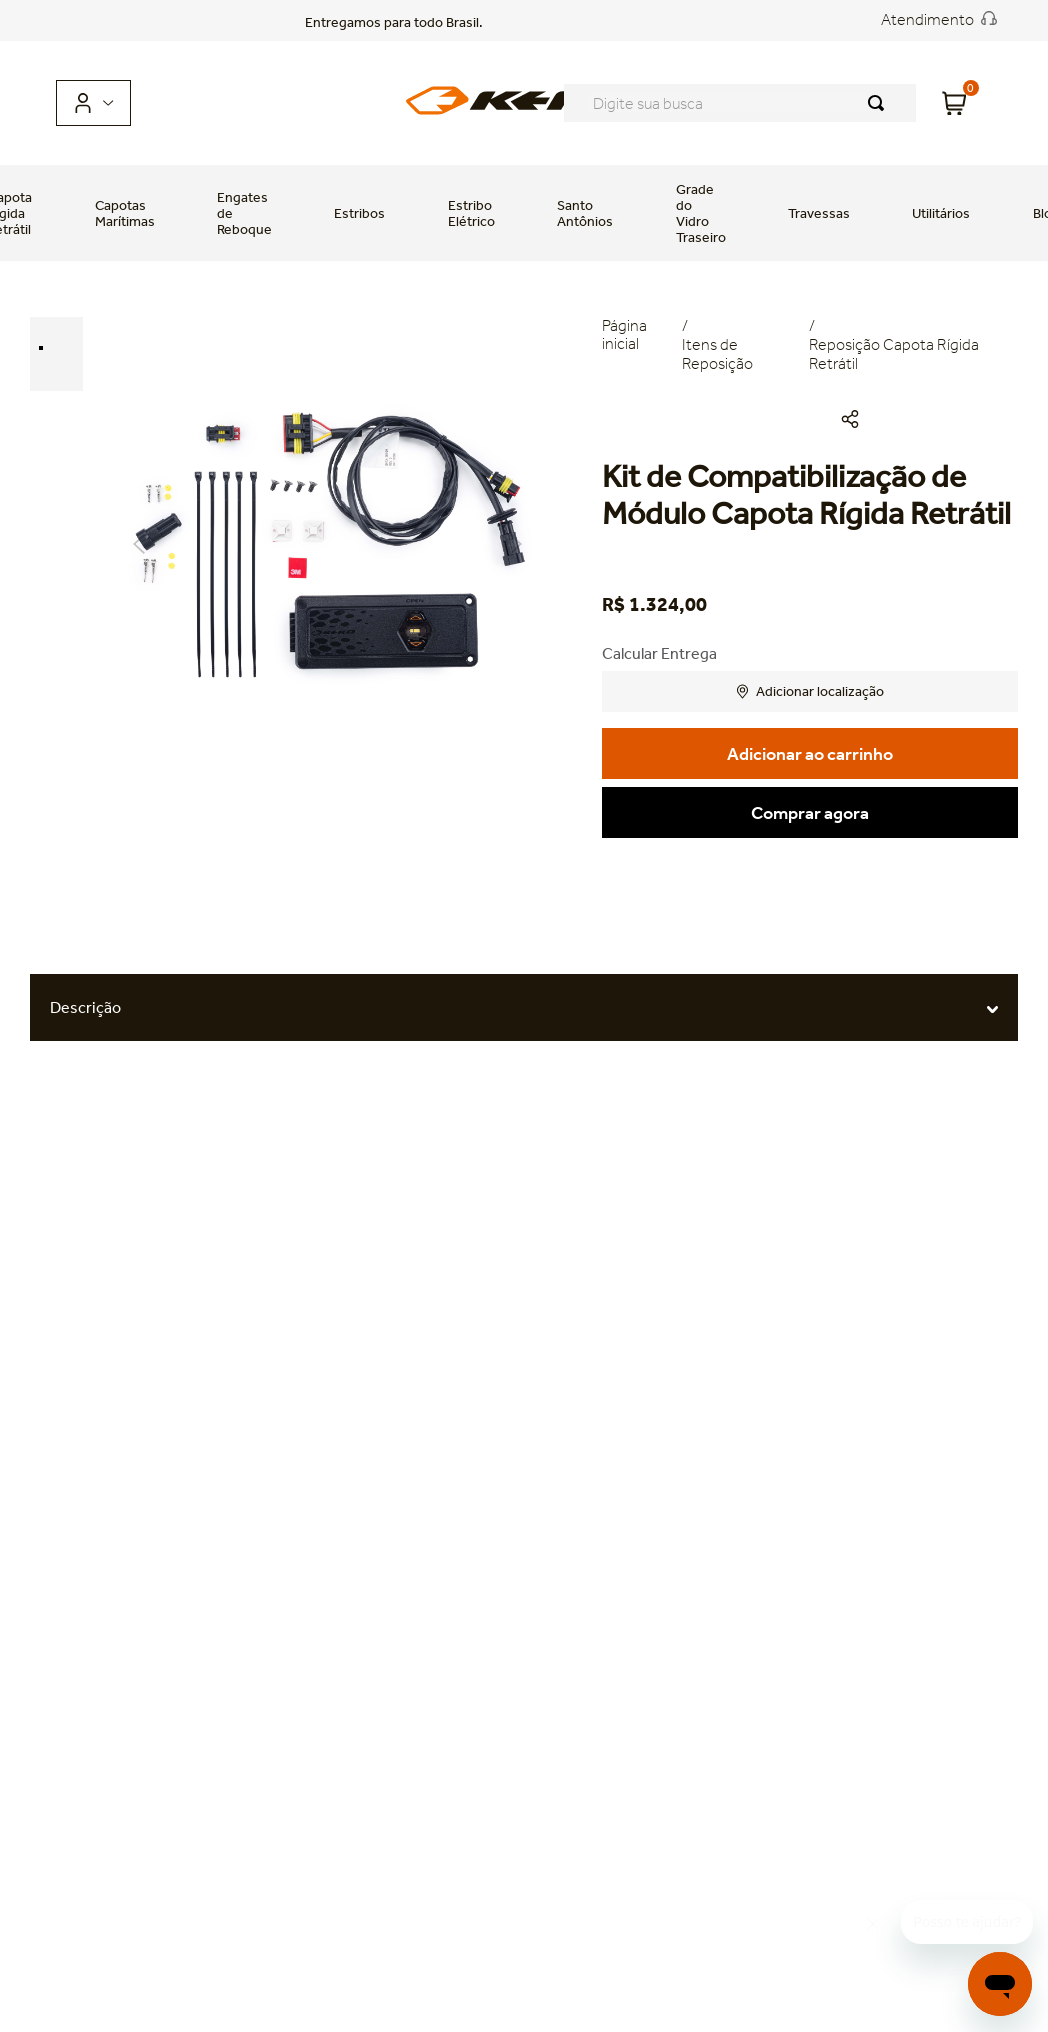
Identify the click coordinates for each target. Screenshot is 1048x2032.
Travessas (819, 213)
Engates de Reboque (244, 213)
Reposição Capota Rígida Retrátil (894, 354)
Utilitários (941, 213)
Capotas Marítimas (125, 213)
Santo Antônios (585, 213)
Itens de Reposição (717, 354)
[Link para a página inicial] (641, 345)
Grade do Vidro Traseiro (701, 213)
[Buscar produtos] (880, 103)
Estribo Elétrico (471, 213)
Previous (139, 544)
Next (516, 544)
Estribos (359, 213)
